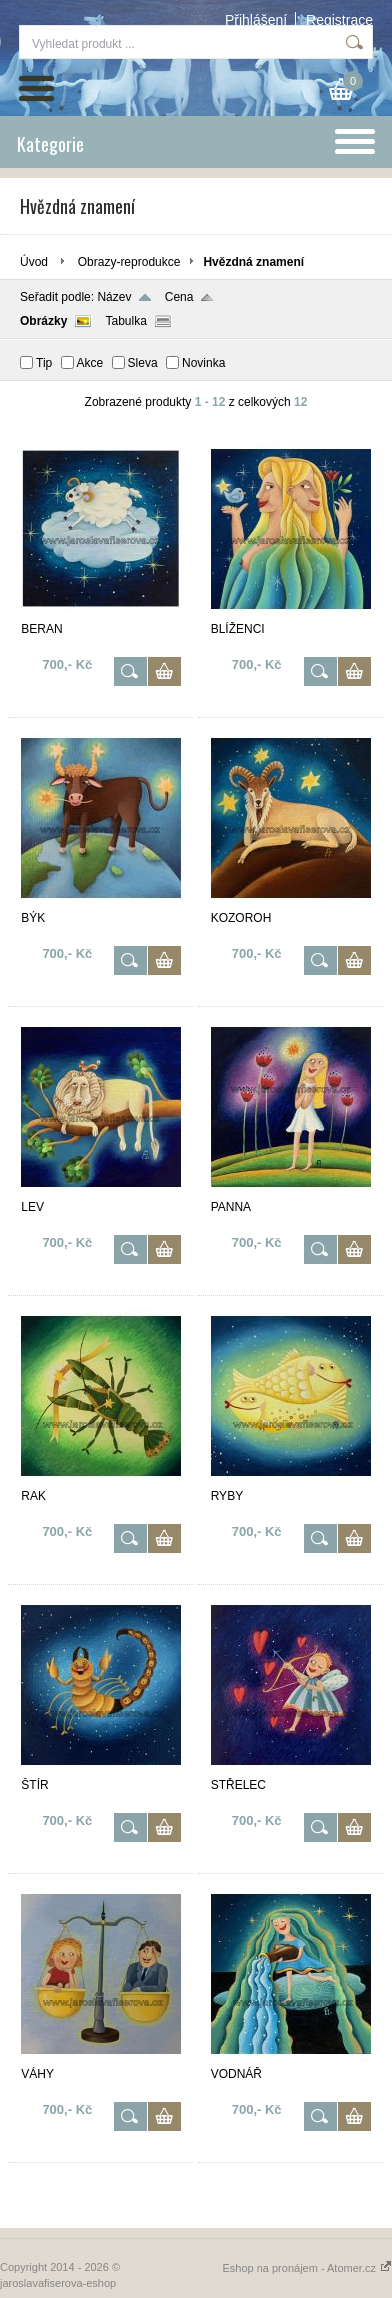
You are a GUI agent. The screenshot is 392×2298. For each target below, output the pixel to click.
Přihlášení (256, 20)
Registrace (339, 20)
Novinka (203, 363)
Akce (90, 363)
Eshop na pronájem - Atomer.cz (307, 2268)
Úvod (34, 262)
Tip (44, 363)
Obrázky (43, 321)
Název (114, 297)
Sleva (143, 363)
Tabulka (125, 321)
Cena (179, 297)
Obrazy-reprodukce (129, 262)
